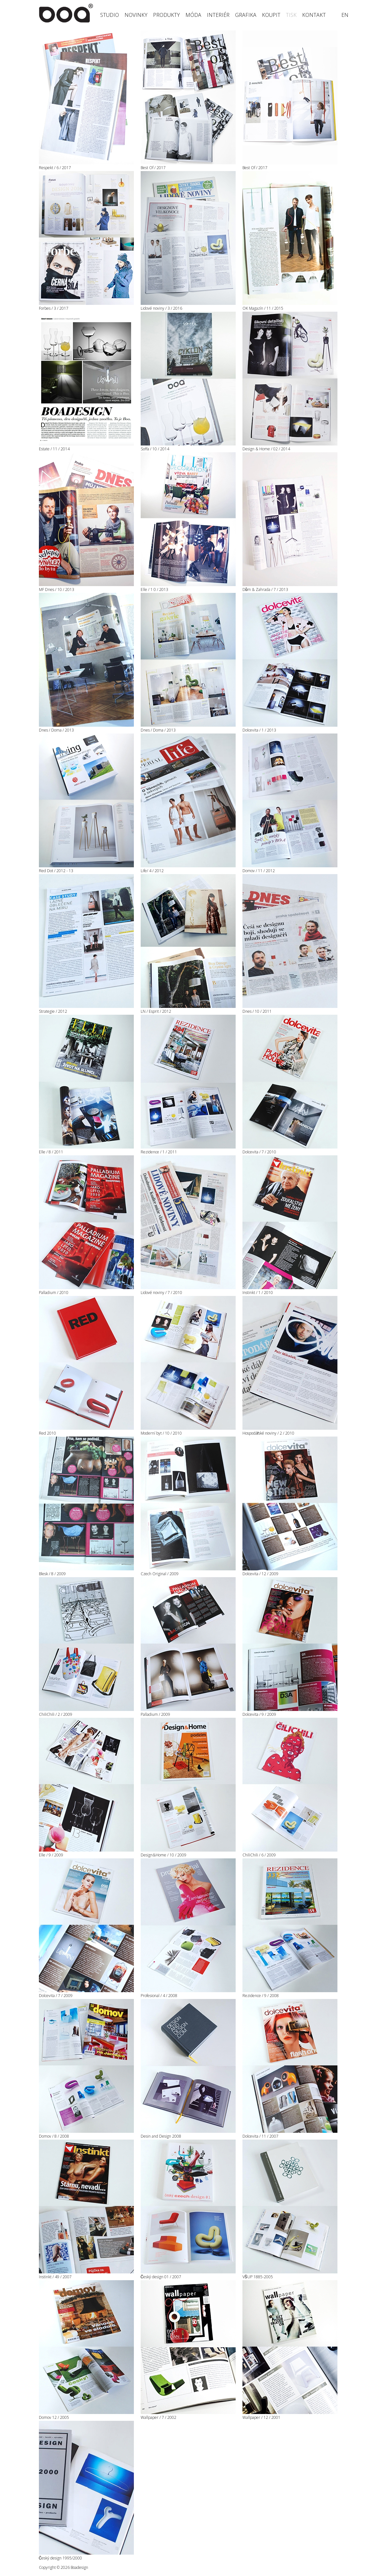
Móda (193, 14)
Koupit (271, 14)
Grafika (245, 14)
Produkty (166, 14)
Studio (109, 14)
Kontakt (314, 14)
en (344, 14)
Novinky (135, 14)
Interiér (218, 14)
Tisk (291, 14)
